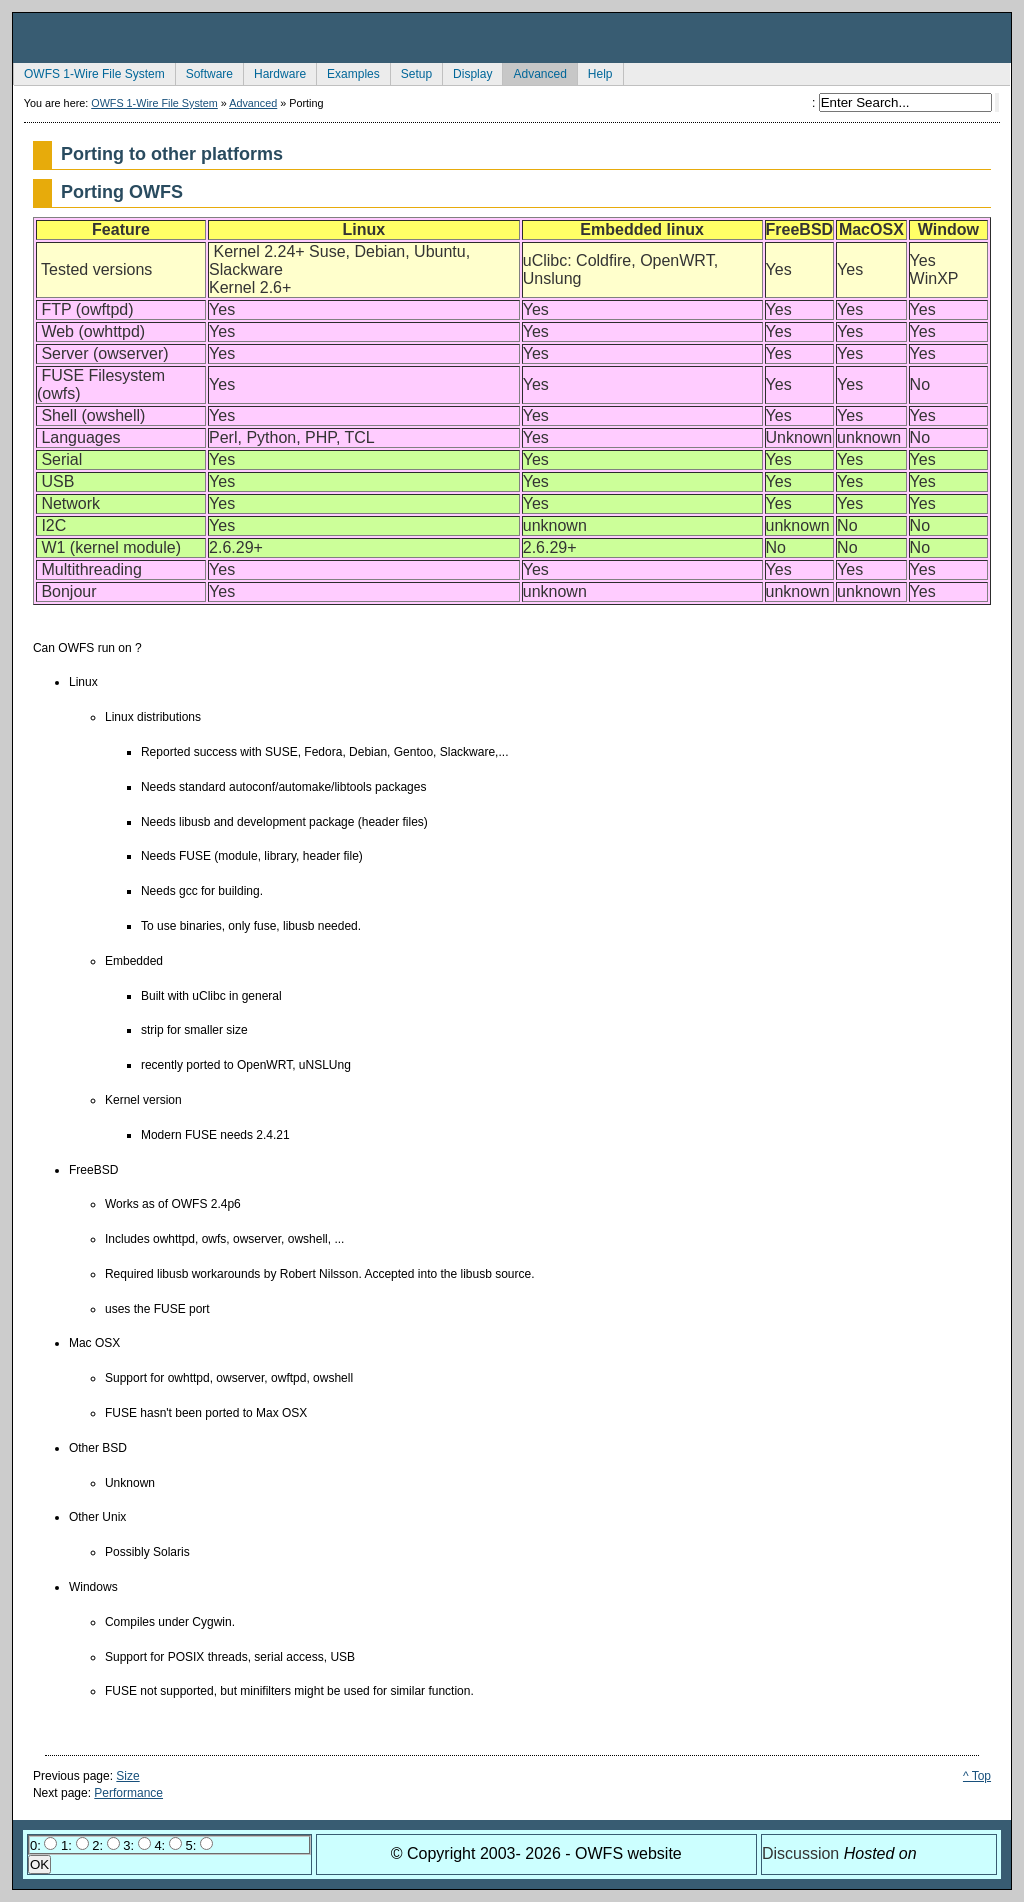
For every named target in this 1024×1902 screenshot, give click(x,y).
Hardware (274, 72)
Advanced (534, 72)
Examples (348, 72)
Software (204, 72)
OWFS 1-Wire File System (89, 72)
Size (127, 1776)
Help (595, 72)
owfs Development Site (512, 38)
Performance (128, 1793)
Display (467, 72)
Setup (411, 72)
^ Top (977, 1776)
